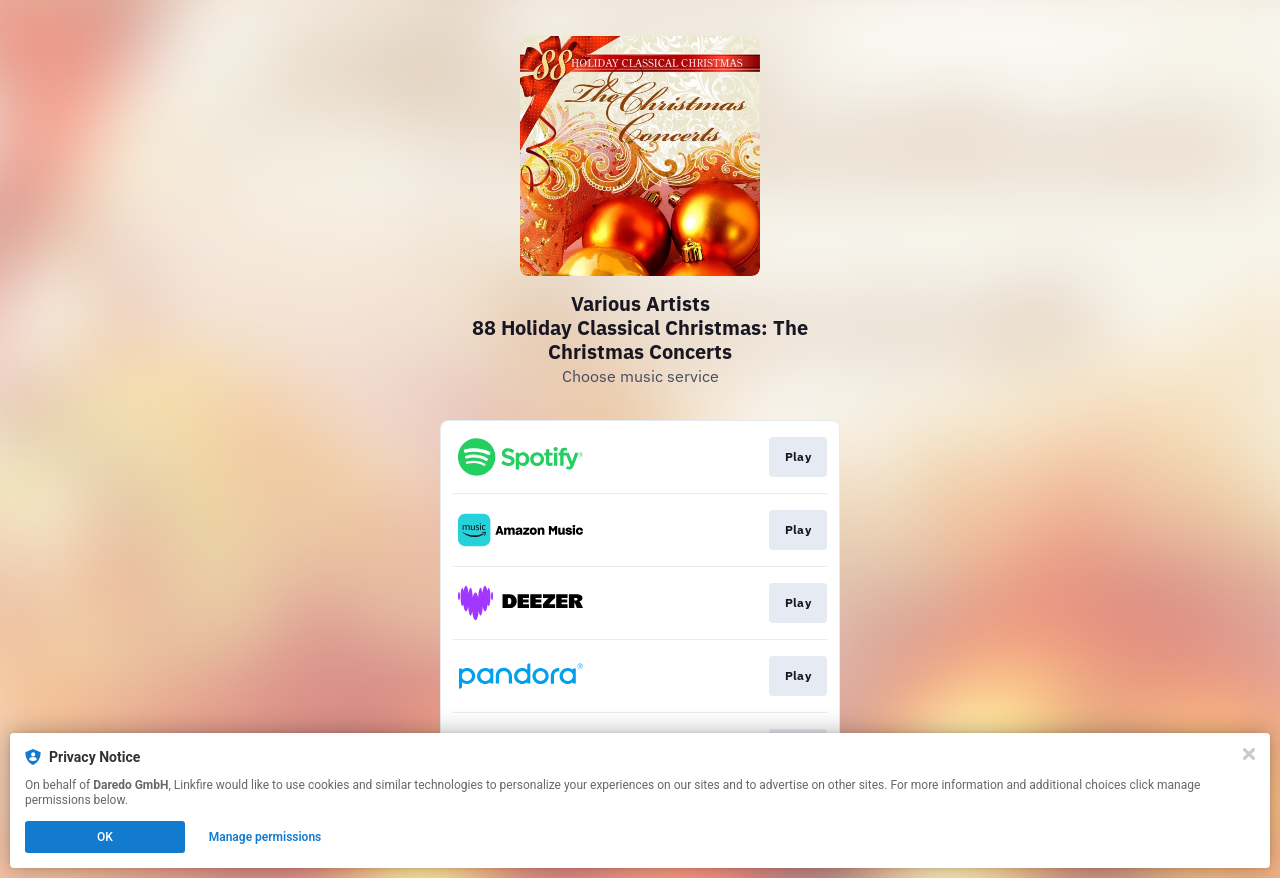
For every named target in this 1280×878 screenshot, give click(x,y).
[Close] (1249, 754)
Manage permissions (265, 837)
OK (105, 837)
